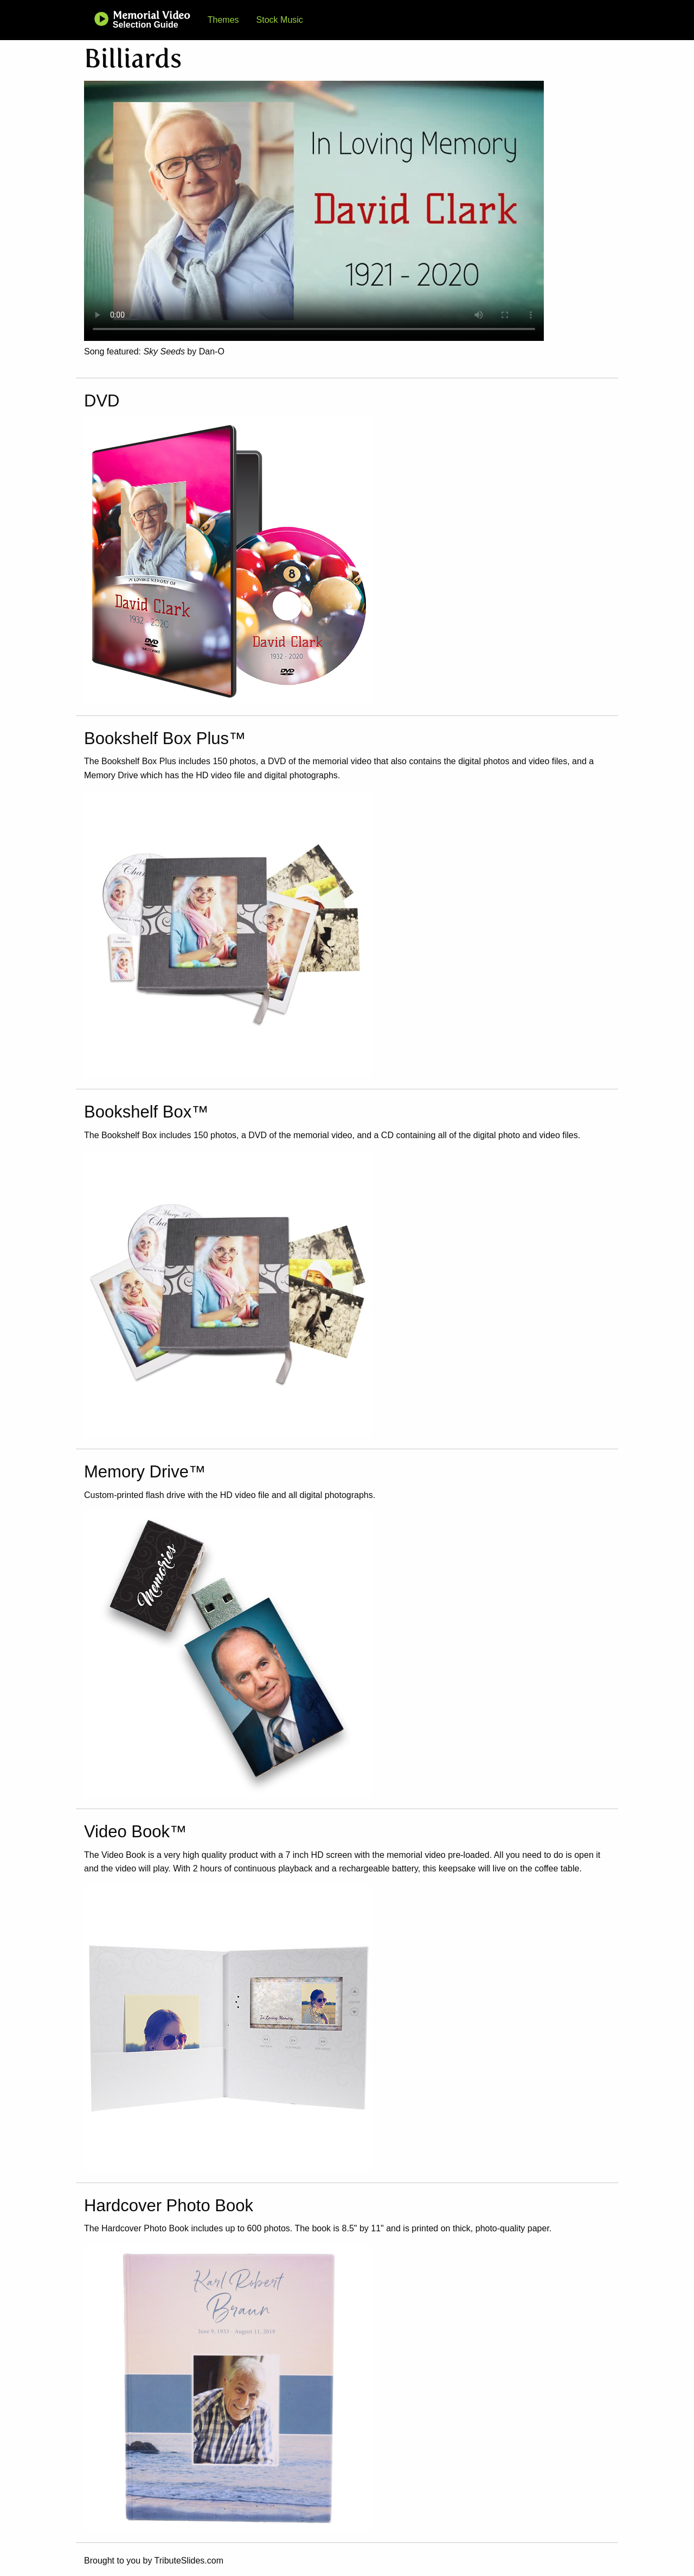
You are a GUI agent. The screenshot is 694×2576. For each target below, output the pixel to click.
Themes (223, 19)
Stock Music (279, 19)
